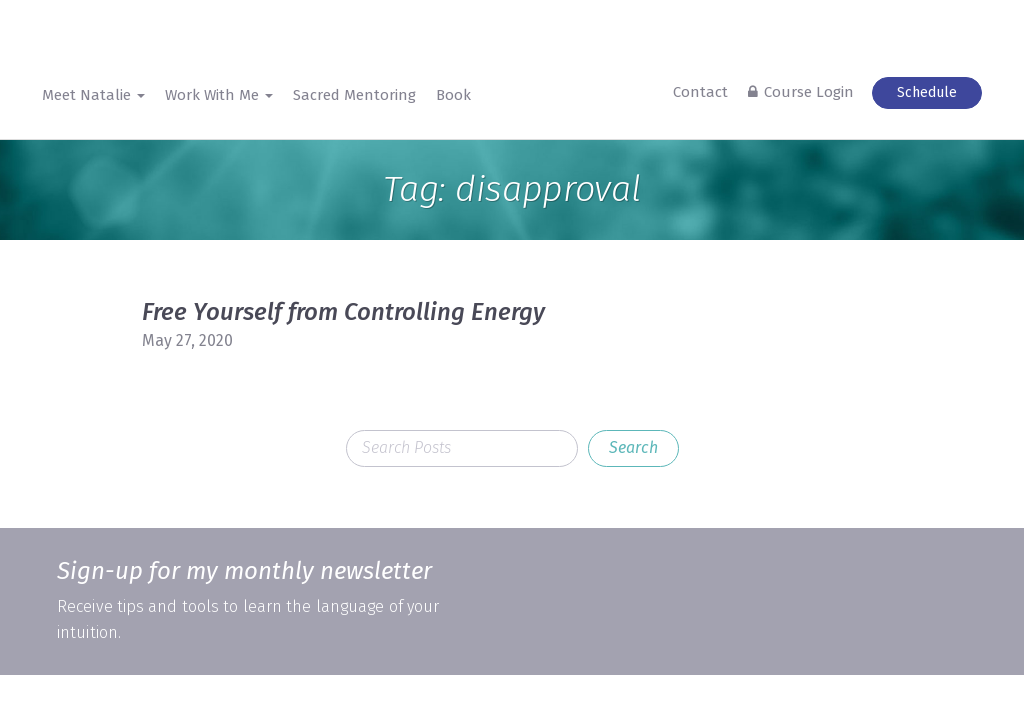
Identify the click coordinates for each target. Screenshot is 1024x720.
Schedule (927, 92)
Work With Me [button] (219, 95)
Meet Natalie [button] (93, 95)
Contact (700, 92)
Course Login (809, 92)
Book (453, 95)
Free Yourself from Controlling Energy (343, 312)
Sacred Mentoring (354, 95)
